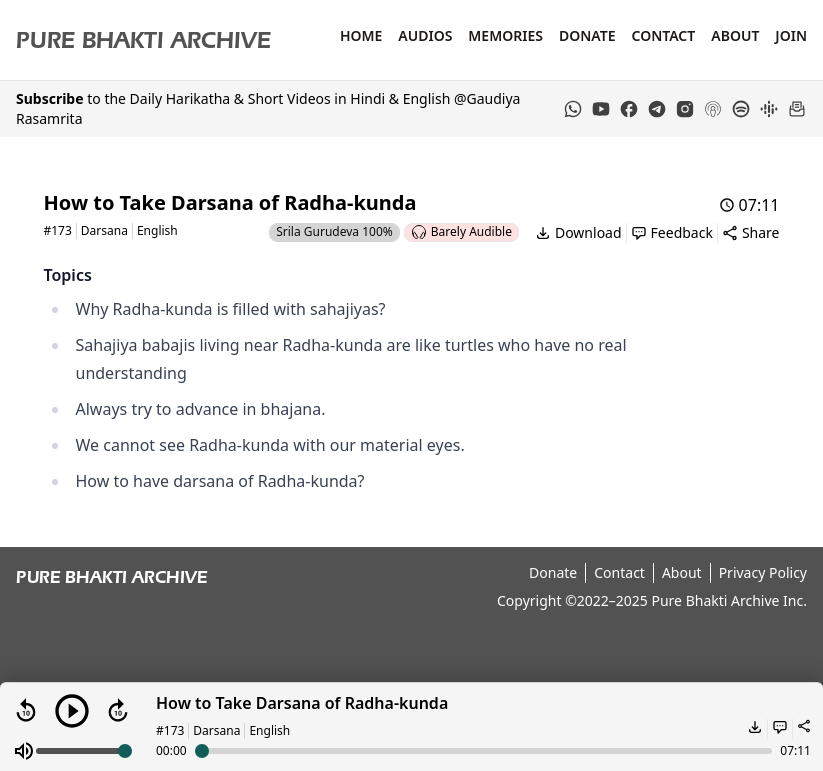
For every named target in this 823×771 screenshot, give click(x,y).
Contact (663, 35)
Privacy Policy (763, 572)
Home (361, 35)
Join (791, 35)
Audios (425, 35)
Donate (587, 35)
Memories (505, 35)
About (735, 35)
